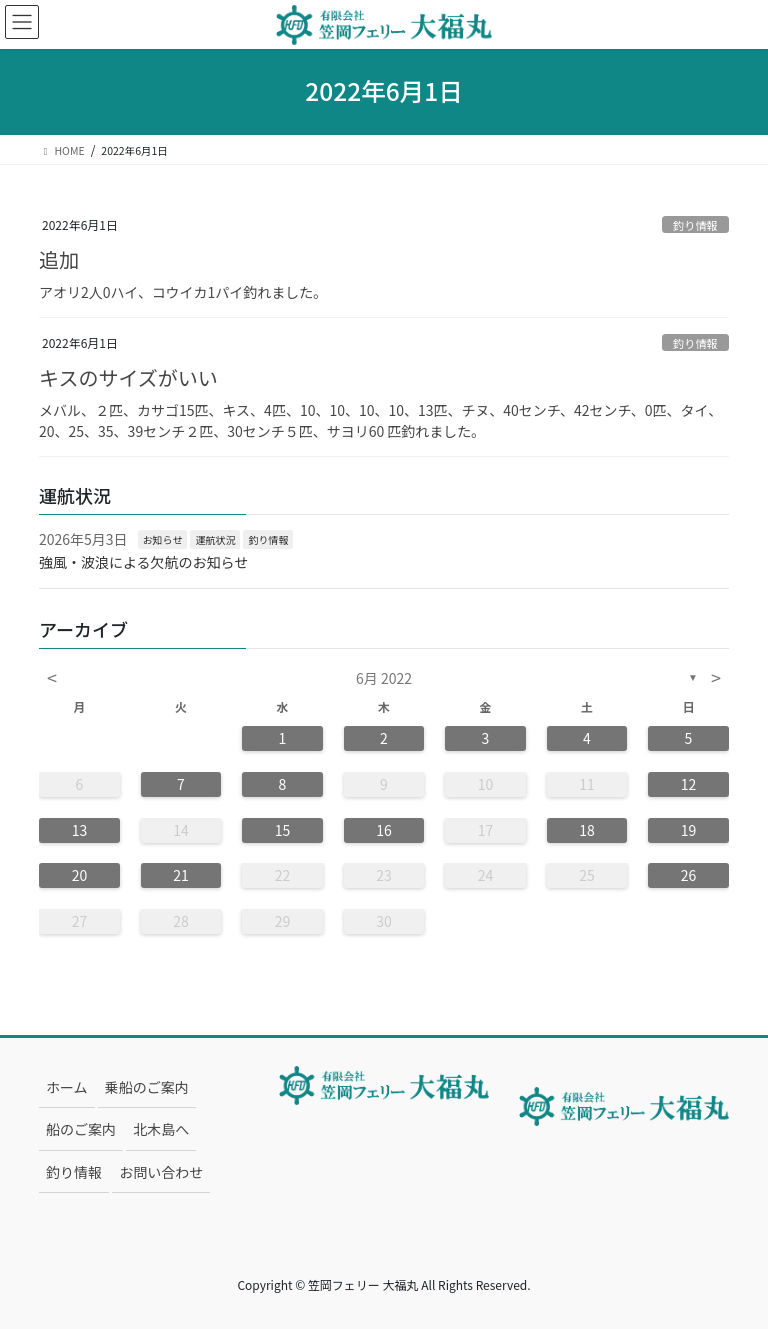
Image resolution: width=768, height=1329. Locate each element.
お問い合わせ (161, 1172)
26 (689, 875)
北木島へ (161, 1129)
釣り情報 (695, 225)
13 (80, 830)
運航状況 (215, 539)
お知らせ (163, 539)
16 (384, 830)
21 (181, 875)
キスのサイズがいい (128, 377)
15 (283, 830)
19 (689, 830)
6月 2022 (384, 678)
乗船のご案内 (147, 1087)
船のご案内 (81, 1129)
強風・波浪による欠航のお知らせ (143, 562)
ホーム (67, 1087)
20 (80, 875)
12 (689, 784)
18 (587, 830)
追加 (59, 259)
